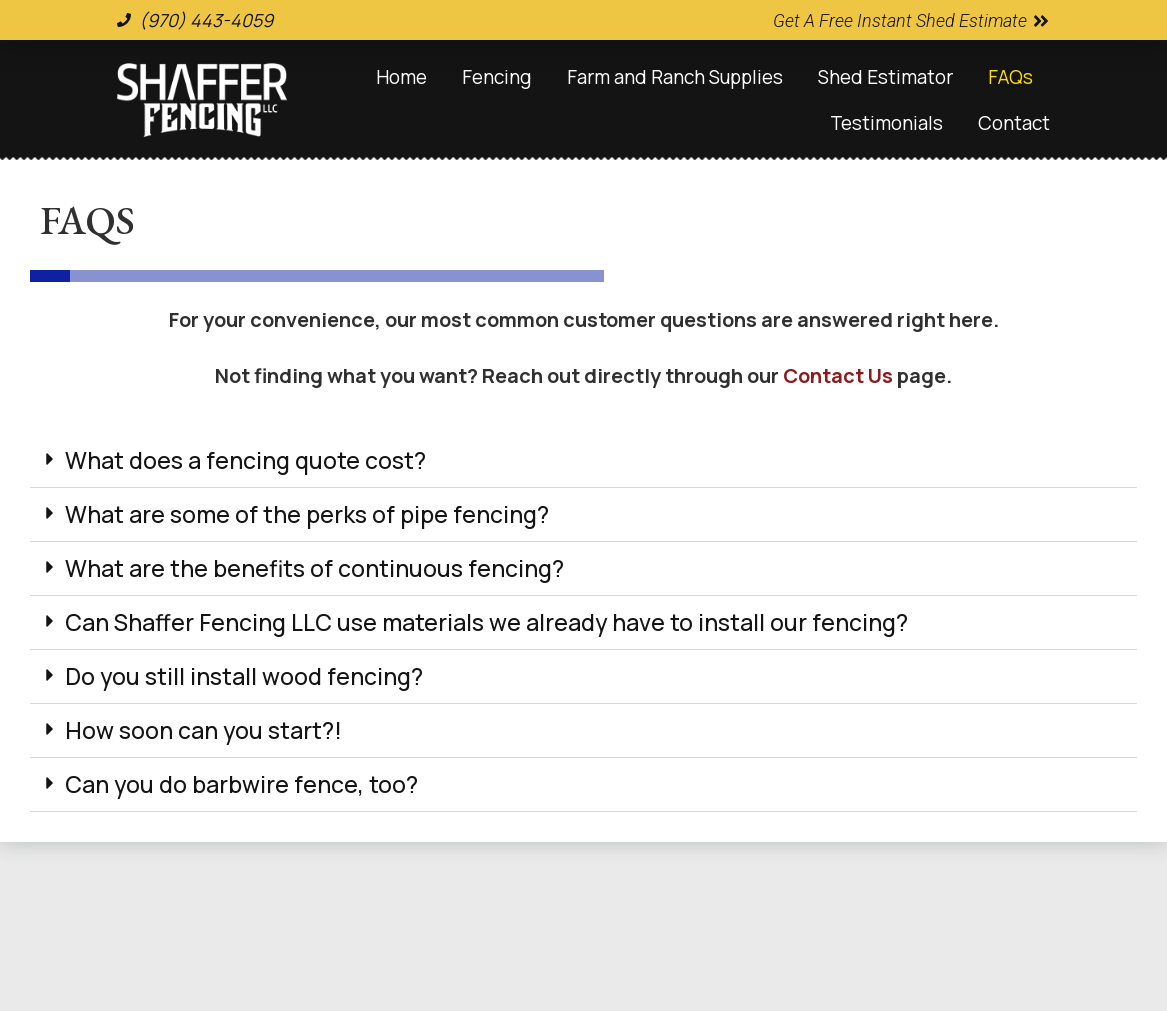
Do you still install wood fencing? (244, 676)
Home (401, 77)
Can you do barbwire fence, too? (241, 784)
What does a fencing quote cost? (245, 460)
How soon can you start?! (203, 730)
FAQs (1010, 77)
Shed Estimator (885, 77)
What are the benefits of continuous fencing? (314, 568)
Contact (1014, 123)
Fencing (497, 77)
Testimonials (886, 123)
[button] (583, 461)
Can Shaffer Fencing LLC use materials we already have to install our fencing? (486, 622)
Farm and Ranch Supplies (675, 77)
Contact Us (838, 375)
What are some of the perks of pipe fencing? (307, 514)
